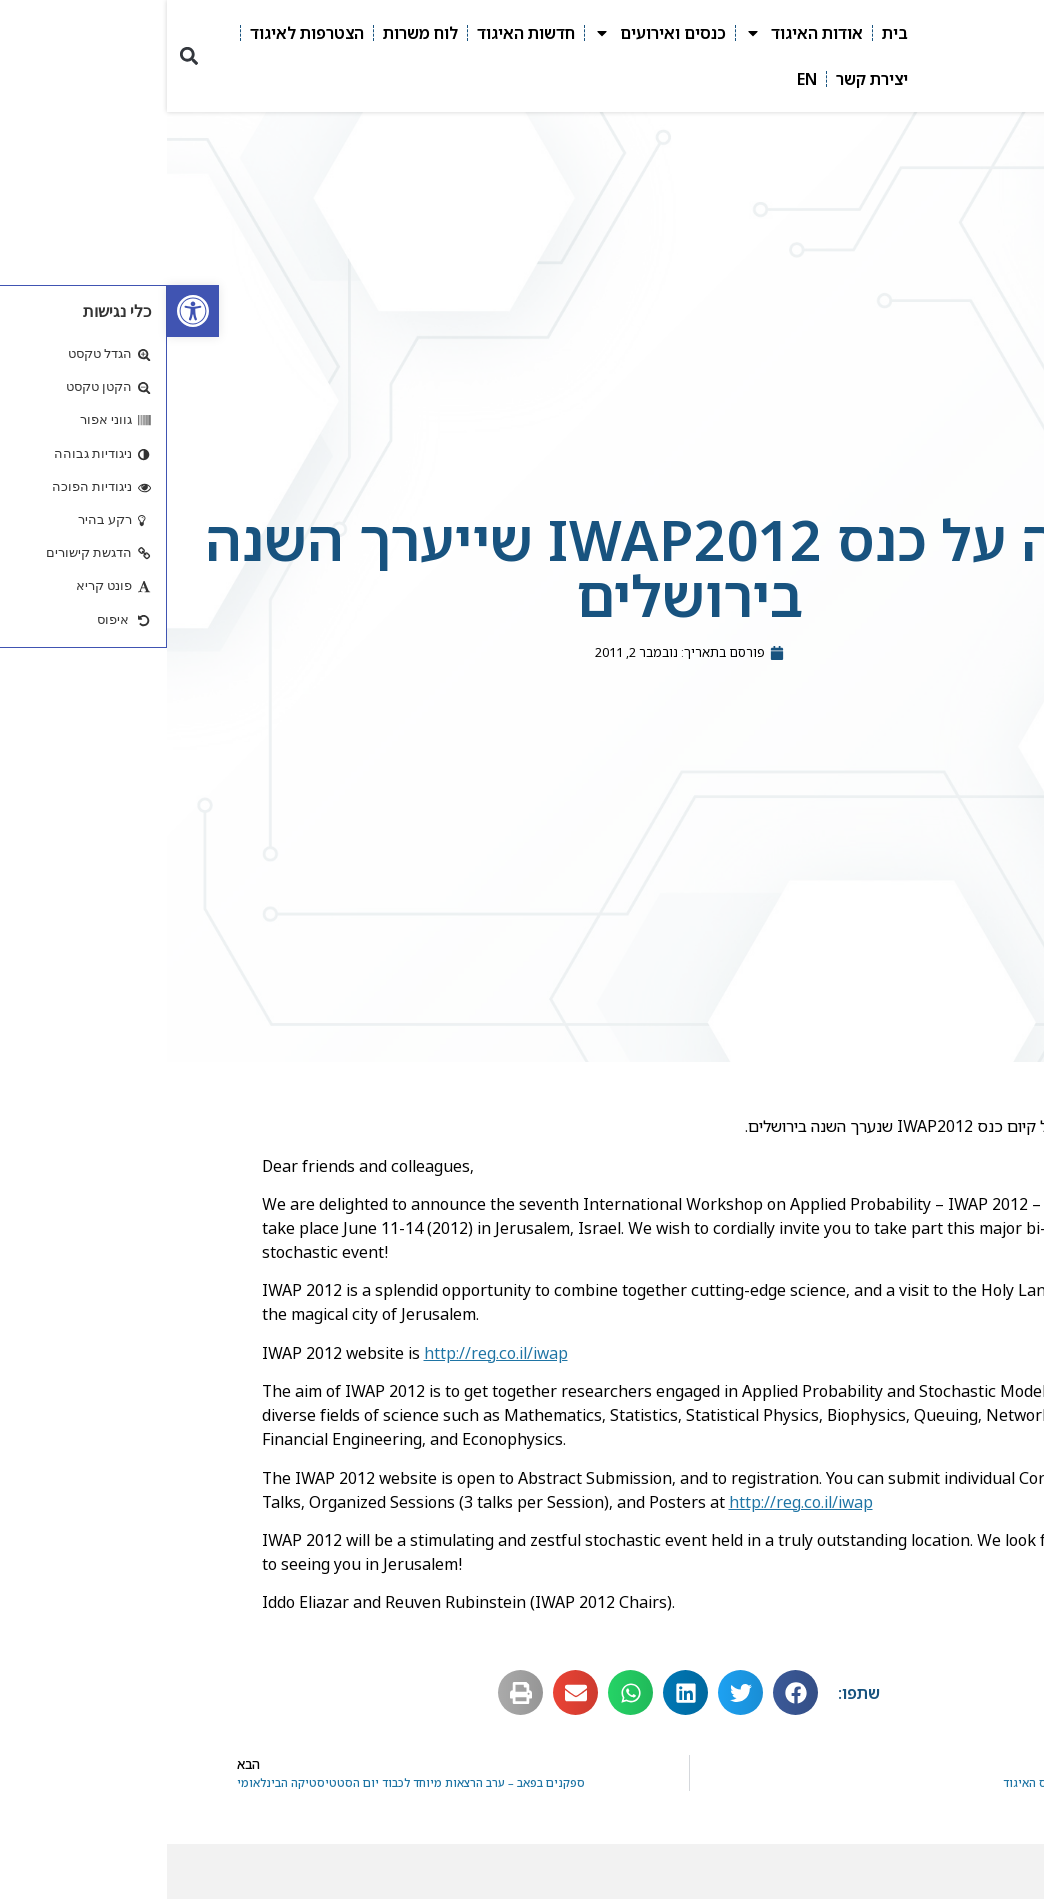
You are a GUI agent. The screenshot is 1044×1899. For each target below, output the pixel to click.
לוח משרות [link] (253, 33)
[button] (21, 56)
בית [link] (728, 33)
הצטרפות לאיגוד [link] (140, 33)
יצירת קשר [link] (705, 79)
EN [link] (640, 79)
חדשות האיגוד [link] (359, 33)
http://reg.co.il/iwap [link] (329, 1353)
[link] (26, 311)
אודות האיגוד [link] (637, 33)
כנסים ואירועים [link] (493, 33)
